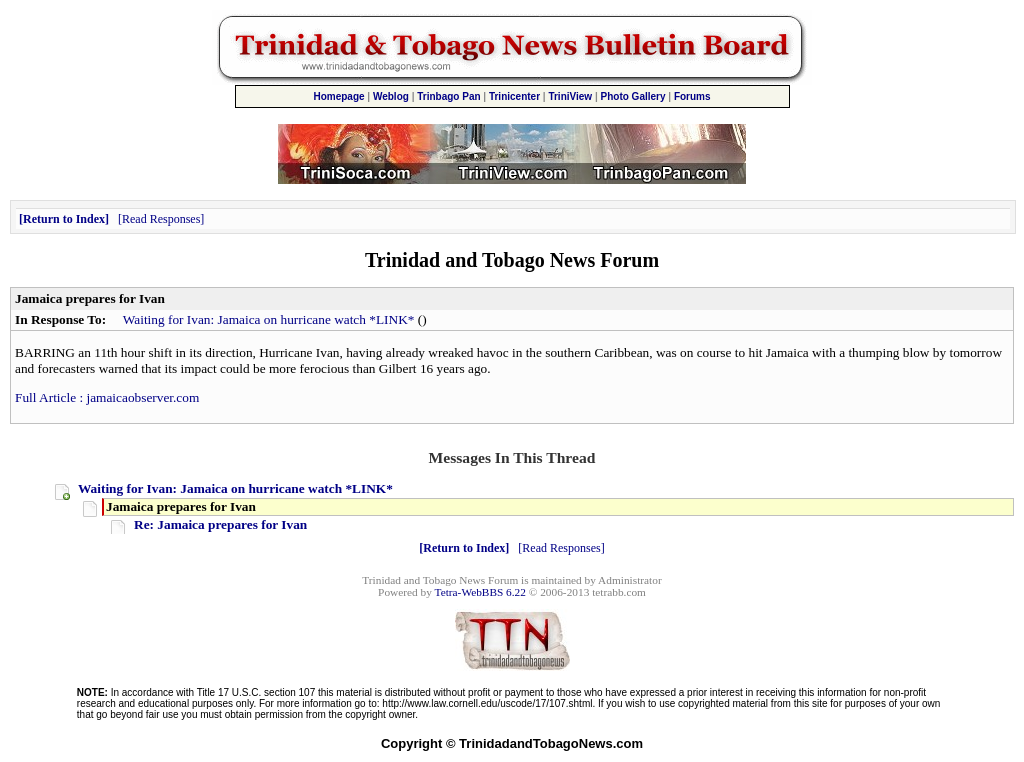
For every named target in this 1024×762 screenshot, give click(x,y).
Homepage (338, 96)
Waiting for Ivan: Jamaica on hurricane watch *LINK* (269, 319)
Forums (692, 96)
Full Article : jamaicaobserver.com (107, 397)
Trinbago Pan (448, 96)
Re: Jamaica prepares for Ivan (220, 524)
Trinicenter (514, 96)
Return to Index (64, 219)
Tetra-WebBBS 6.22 (480, 592)
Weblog (391, 96)
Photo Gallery (633, 96)
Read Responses (161, 219)
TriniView (570, 96)
